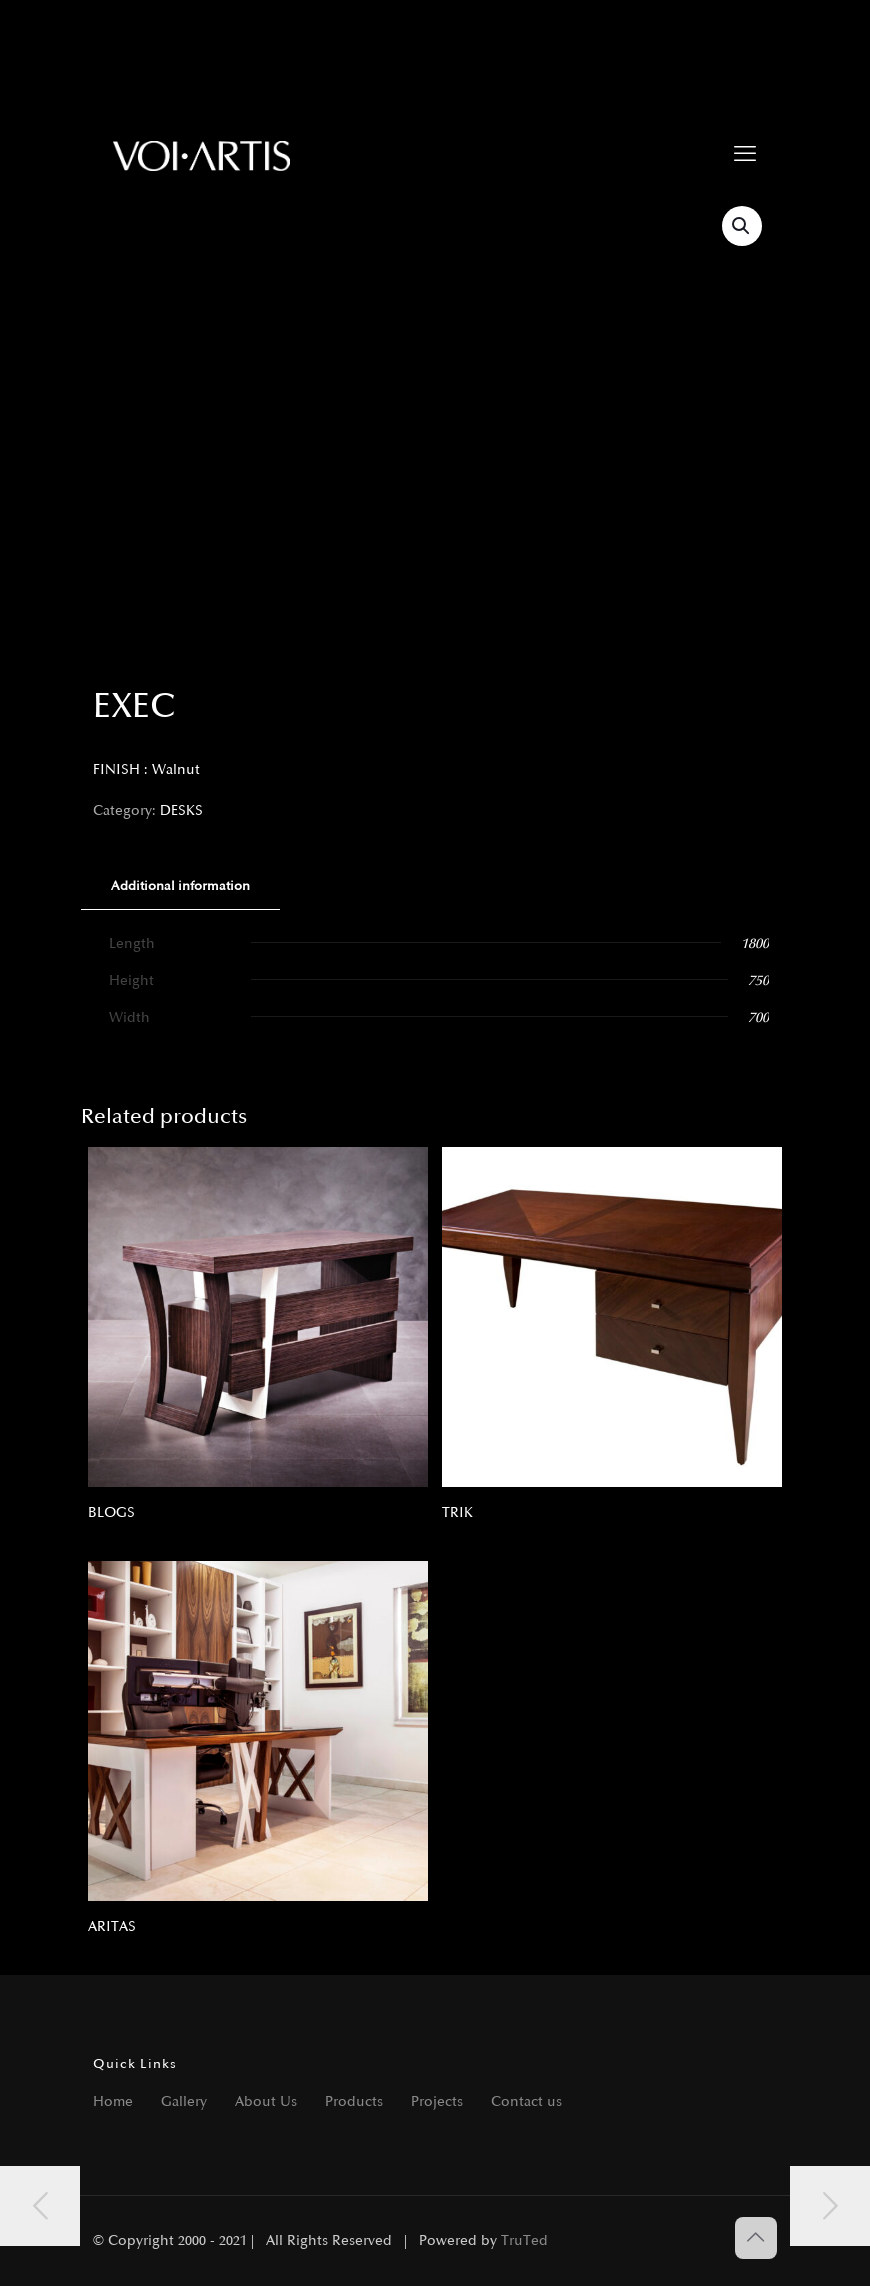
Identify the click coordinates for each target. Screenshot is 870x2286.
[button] (742, 226)
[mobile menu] (745, 155)
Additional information (180, 886)
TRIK (457, 1512)
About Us (266, 2101)
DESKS (181, 810)
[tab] (180, 886)
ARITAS (112, 1926)
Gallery (184, 2101)
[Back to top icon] (756, 2238)
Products (354, 2101)
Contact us (526, 2101)
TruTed (524, 2240)
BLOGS (111, 1512)
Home (113, 2101)
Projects (437, 2101)
